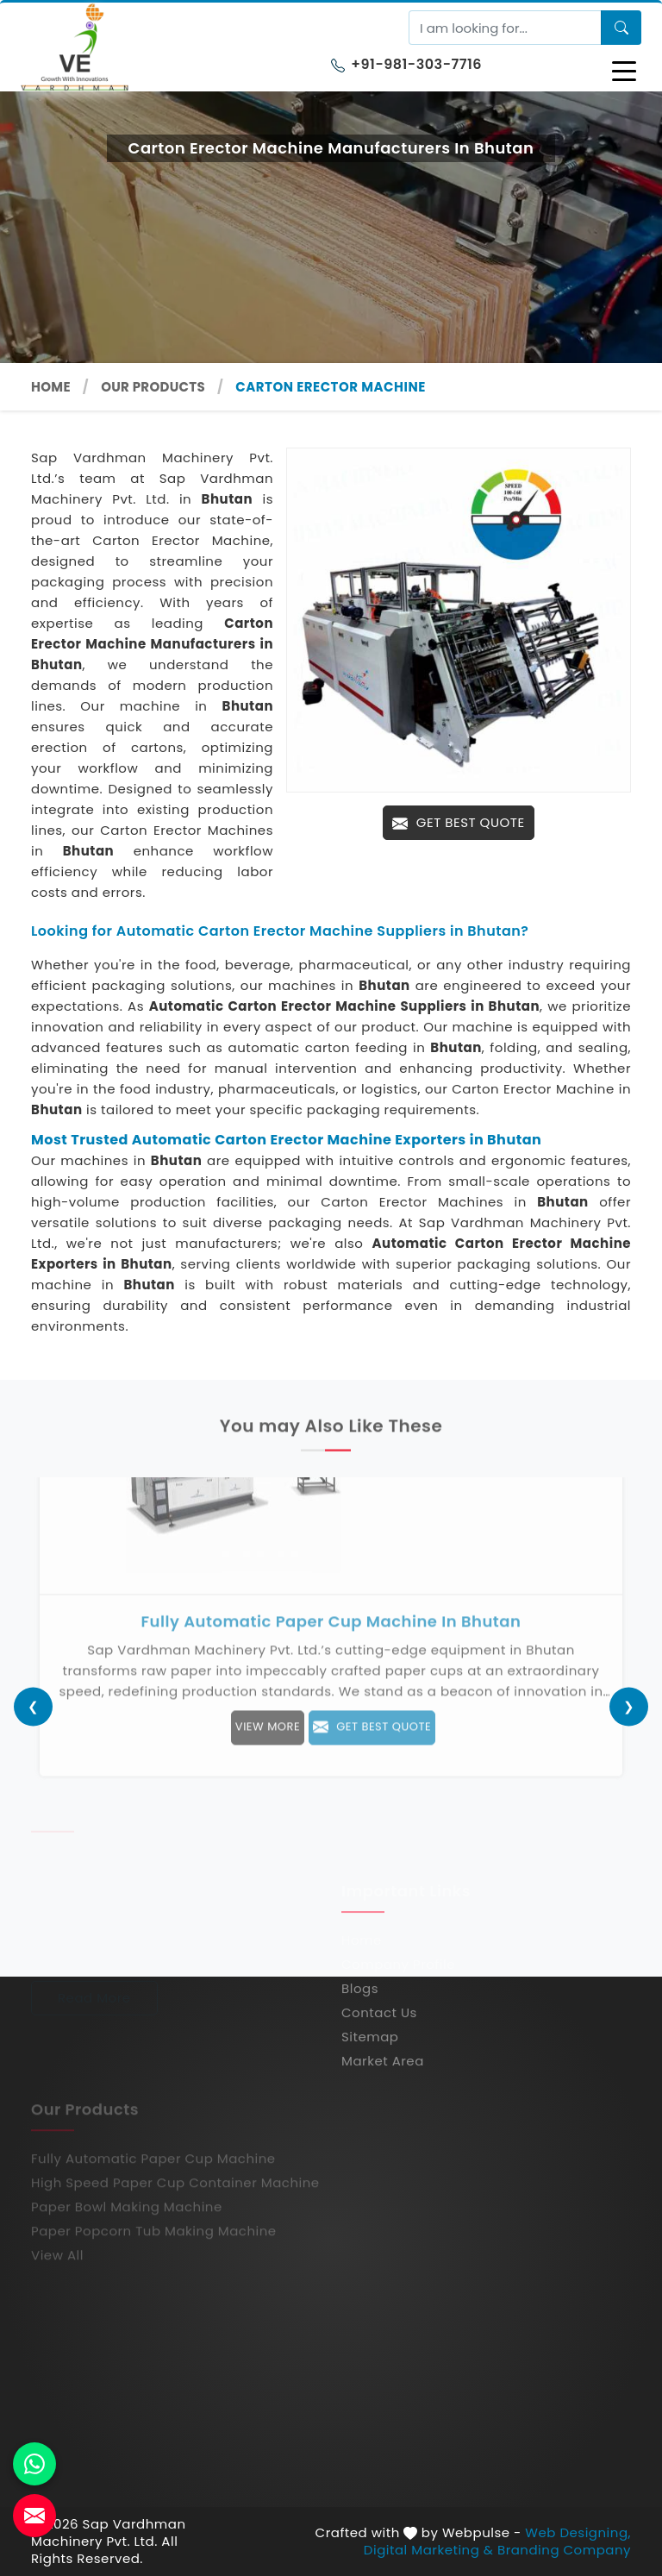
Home (51, 387)
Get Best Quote (458, 822)
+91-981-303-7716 (406, 64)
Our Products (153, 387)
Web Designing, (578, 2533)
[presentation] (33, 1706)
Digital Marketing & (429, 2550)
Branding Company (564, 2550)
